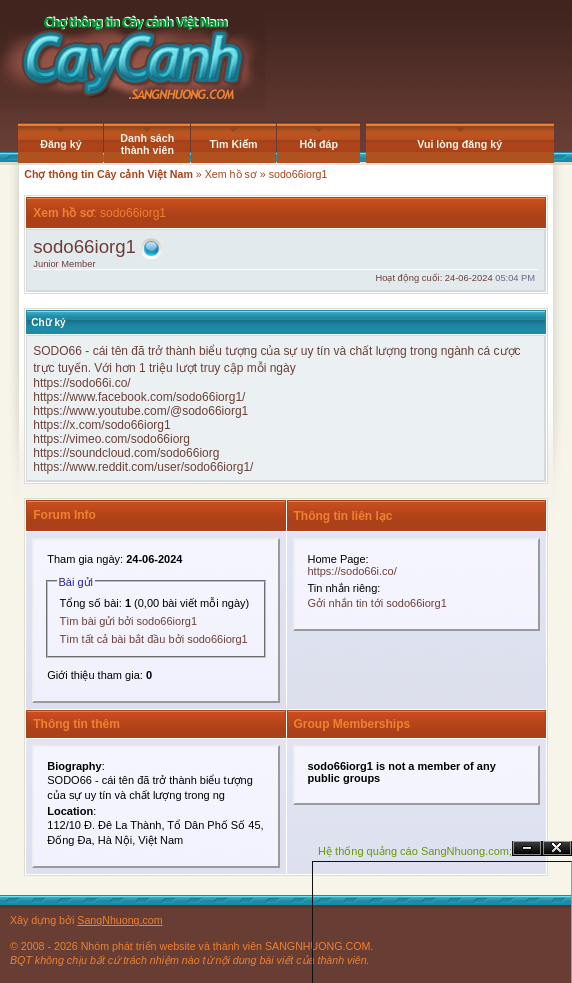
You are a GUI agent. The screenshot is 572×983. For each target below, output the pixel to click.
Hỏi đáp (318, 144)
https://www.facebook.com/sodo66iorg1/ (139, 397)
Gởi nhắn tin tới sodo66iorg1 (377, 603)
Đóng (557, 848)
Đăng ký (60, 144)
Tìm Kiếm (234, 144)
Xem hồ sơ (231, 174)
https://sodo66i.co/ (81, 383)
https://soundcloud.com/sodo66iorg (126, 453)
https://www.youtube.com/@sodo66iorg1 (140, 411)
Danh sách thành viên (147, 144)
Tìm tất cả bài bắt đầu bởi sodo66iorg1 (154, 639)
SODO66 (57, 351)
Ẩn (527, 848)
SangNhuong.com (119, 920)
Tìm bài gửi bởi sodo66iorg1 (129, 621)
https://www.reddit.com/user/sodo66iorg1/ (143, 467)
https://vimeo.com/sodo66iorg (111, 439)
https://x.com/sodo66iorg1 (101, 425)
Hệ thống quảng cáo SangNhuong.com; (415, 851)
